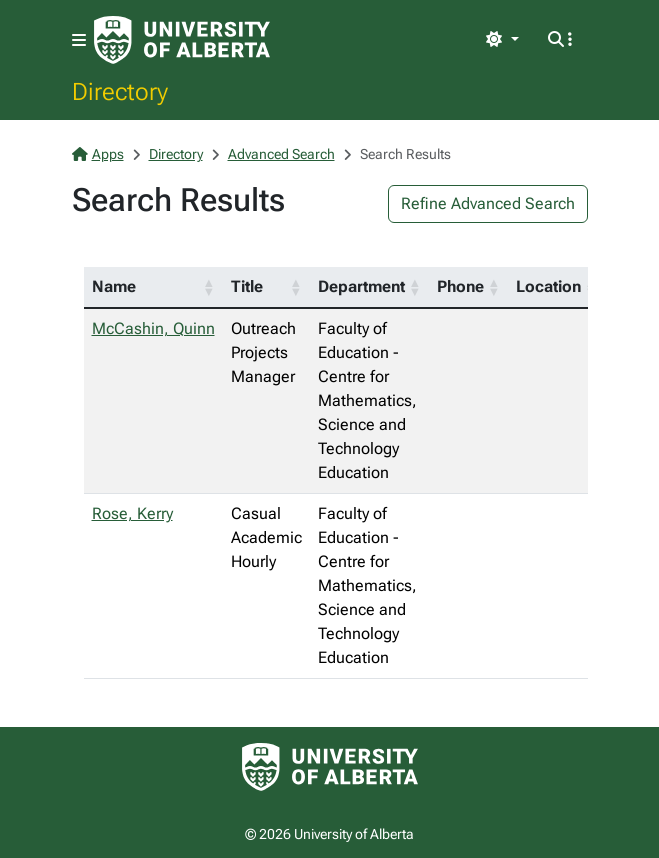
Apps (98, 154)
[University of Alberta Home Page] (182, 40)
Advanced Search (281, 154)
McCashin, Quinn (153, 328)
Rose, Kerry (132, 513)
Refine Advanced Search (488, 203)
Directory (120, 91)
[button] (209, 287)
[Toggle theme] (502, 40)
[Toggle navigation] (79, 40)
